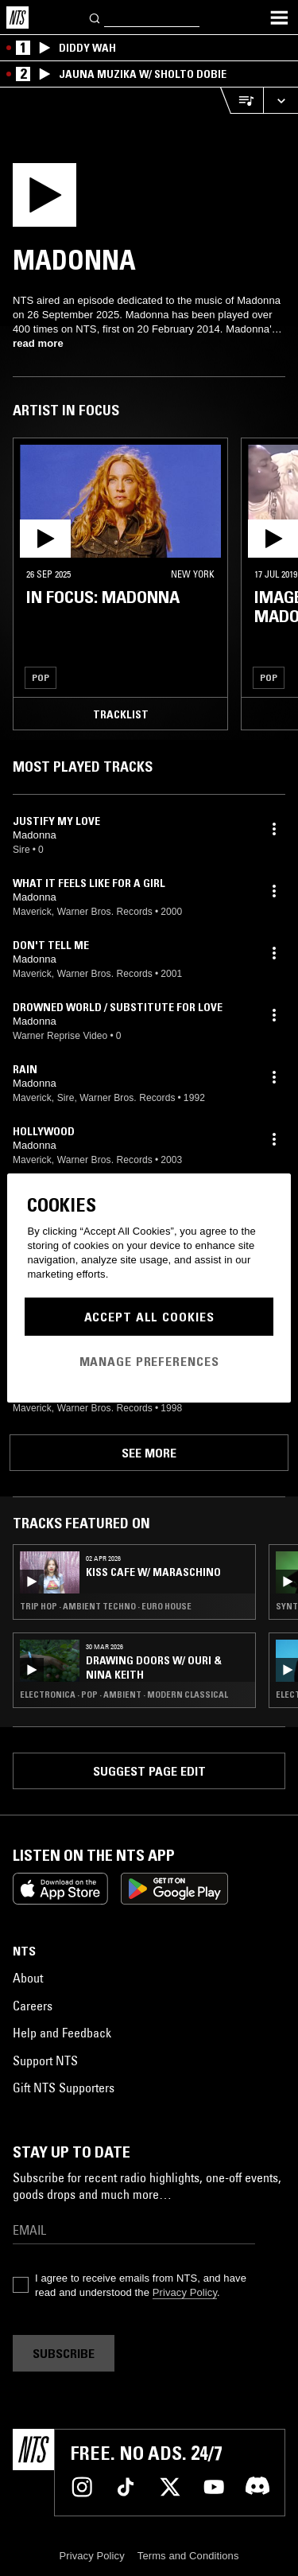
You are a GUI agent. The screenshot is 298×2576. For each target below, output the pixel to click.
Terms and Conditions (188, 2556)
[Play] (77, 199)
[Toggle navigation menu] (279, 17)
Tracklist (121, 714)
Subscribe (64, 2353)
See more (149, 1453)
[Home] (17, 17)
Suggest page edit (149, 1771)
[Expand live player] (280, 101)
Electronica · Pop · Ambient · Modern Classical (124, 1694)
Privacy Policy (185, 2292)
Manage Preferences (149, 1361)
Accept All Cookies (149, 1317)
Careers (32, 2006)
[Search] (95, 17)
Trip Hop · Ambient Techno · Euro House (106, 1606)
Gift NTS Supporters (63, 2087)
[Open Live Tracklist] (241, 101)
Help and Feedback (62, 2033)
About (28, 1978)
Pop (40, 677)
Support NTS (45, 2060)
